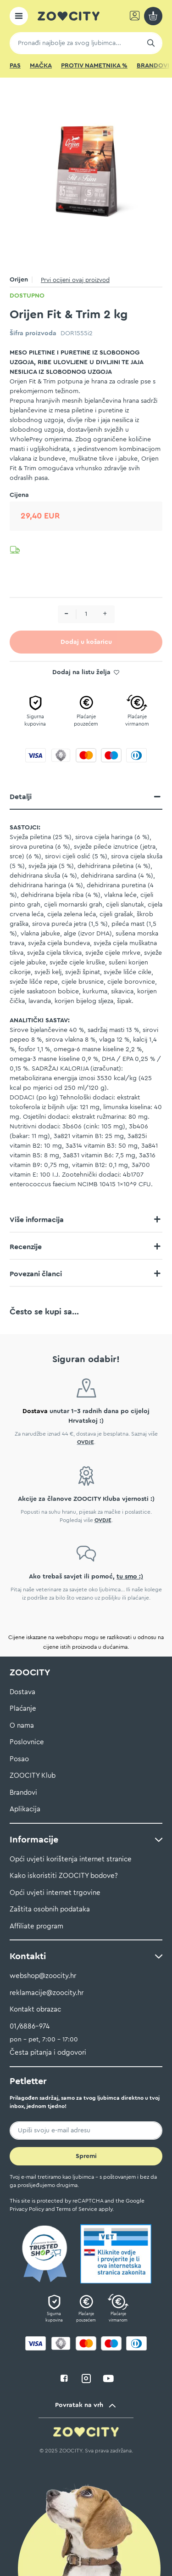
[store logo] (69, 16)
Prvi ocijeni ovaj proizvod (75, 280)
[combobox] (86, 43)
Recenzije (26, 1247)
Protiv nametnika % (94, 65)
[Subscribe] (86, 2156)
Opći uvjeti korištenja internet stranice (71, 1859)
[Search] (150, 43)
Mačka (41, 65)
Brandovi (153, 65)
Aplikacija (25, 1809)
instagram (86, 2378)
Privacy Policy (27, 2209)
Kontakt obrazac (35, 2009)
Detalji (21, 796)
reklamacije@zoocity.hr (46, 1993)
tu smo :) (130, 1576)
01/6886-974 (30, 2026)
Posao (19, 1759)
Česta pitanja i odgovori (48, 2052)
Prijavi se (135, 16)
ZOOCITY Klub (32, 1775)
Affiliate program (36, 1926)
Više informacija (37, 1219)
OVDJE (85, 1442)
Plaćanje (23, 1708)
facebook (64, 2378)
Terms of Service (76, 2209)
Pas (15, 65)
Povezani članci (36, 1274)
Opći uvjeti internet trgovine (55, 1892)
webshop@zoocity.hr (43, 1976)
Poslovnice (27, 1742)
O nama (22, 1725)
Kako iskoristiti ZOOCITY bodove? (64, 1875)
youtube (108, 2378)
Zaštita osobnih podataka (50, 1909)
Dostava (22, 1692)
